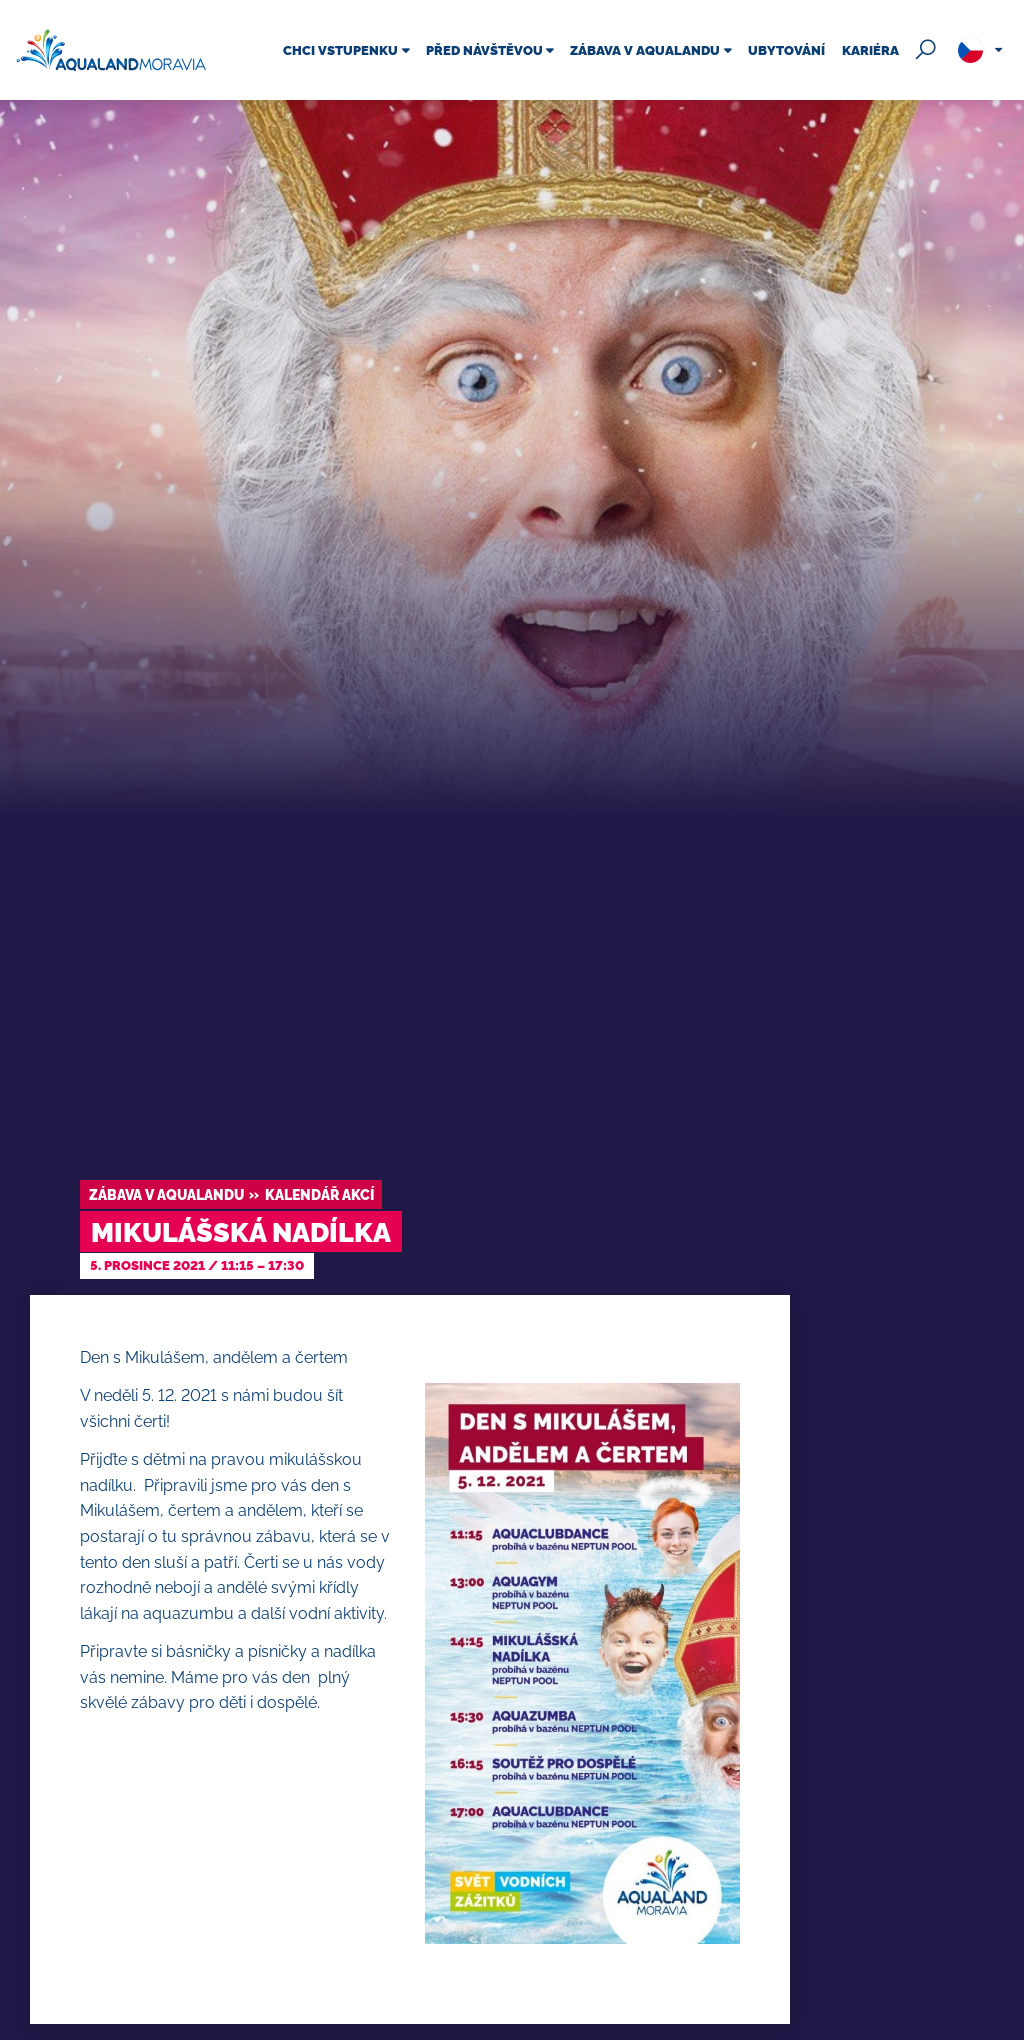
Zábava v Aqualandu (166, 1194)
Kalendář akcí (319, 1194)
